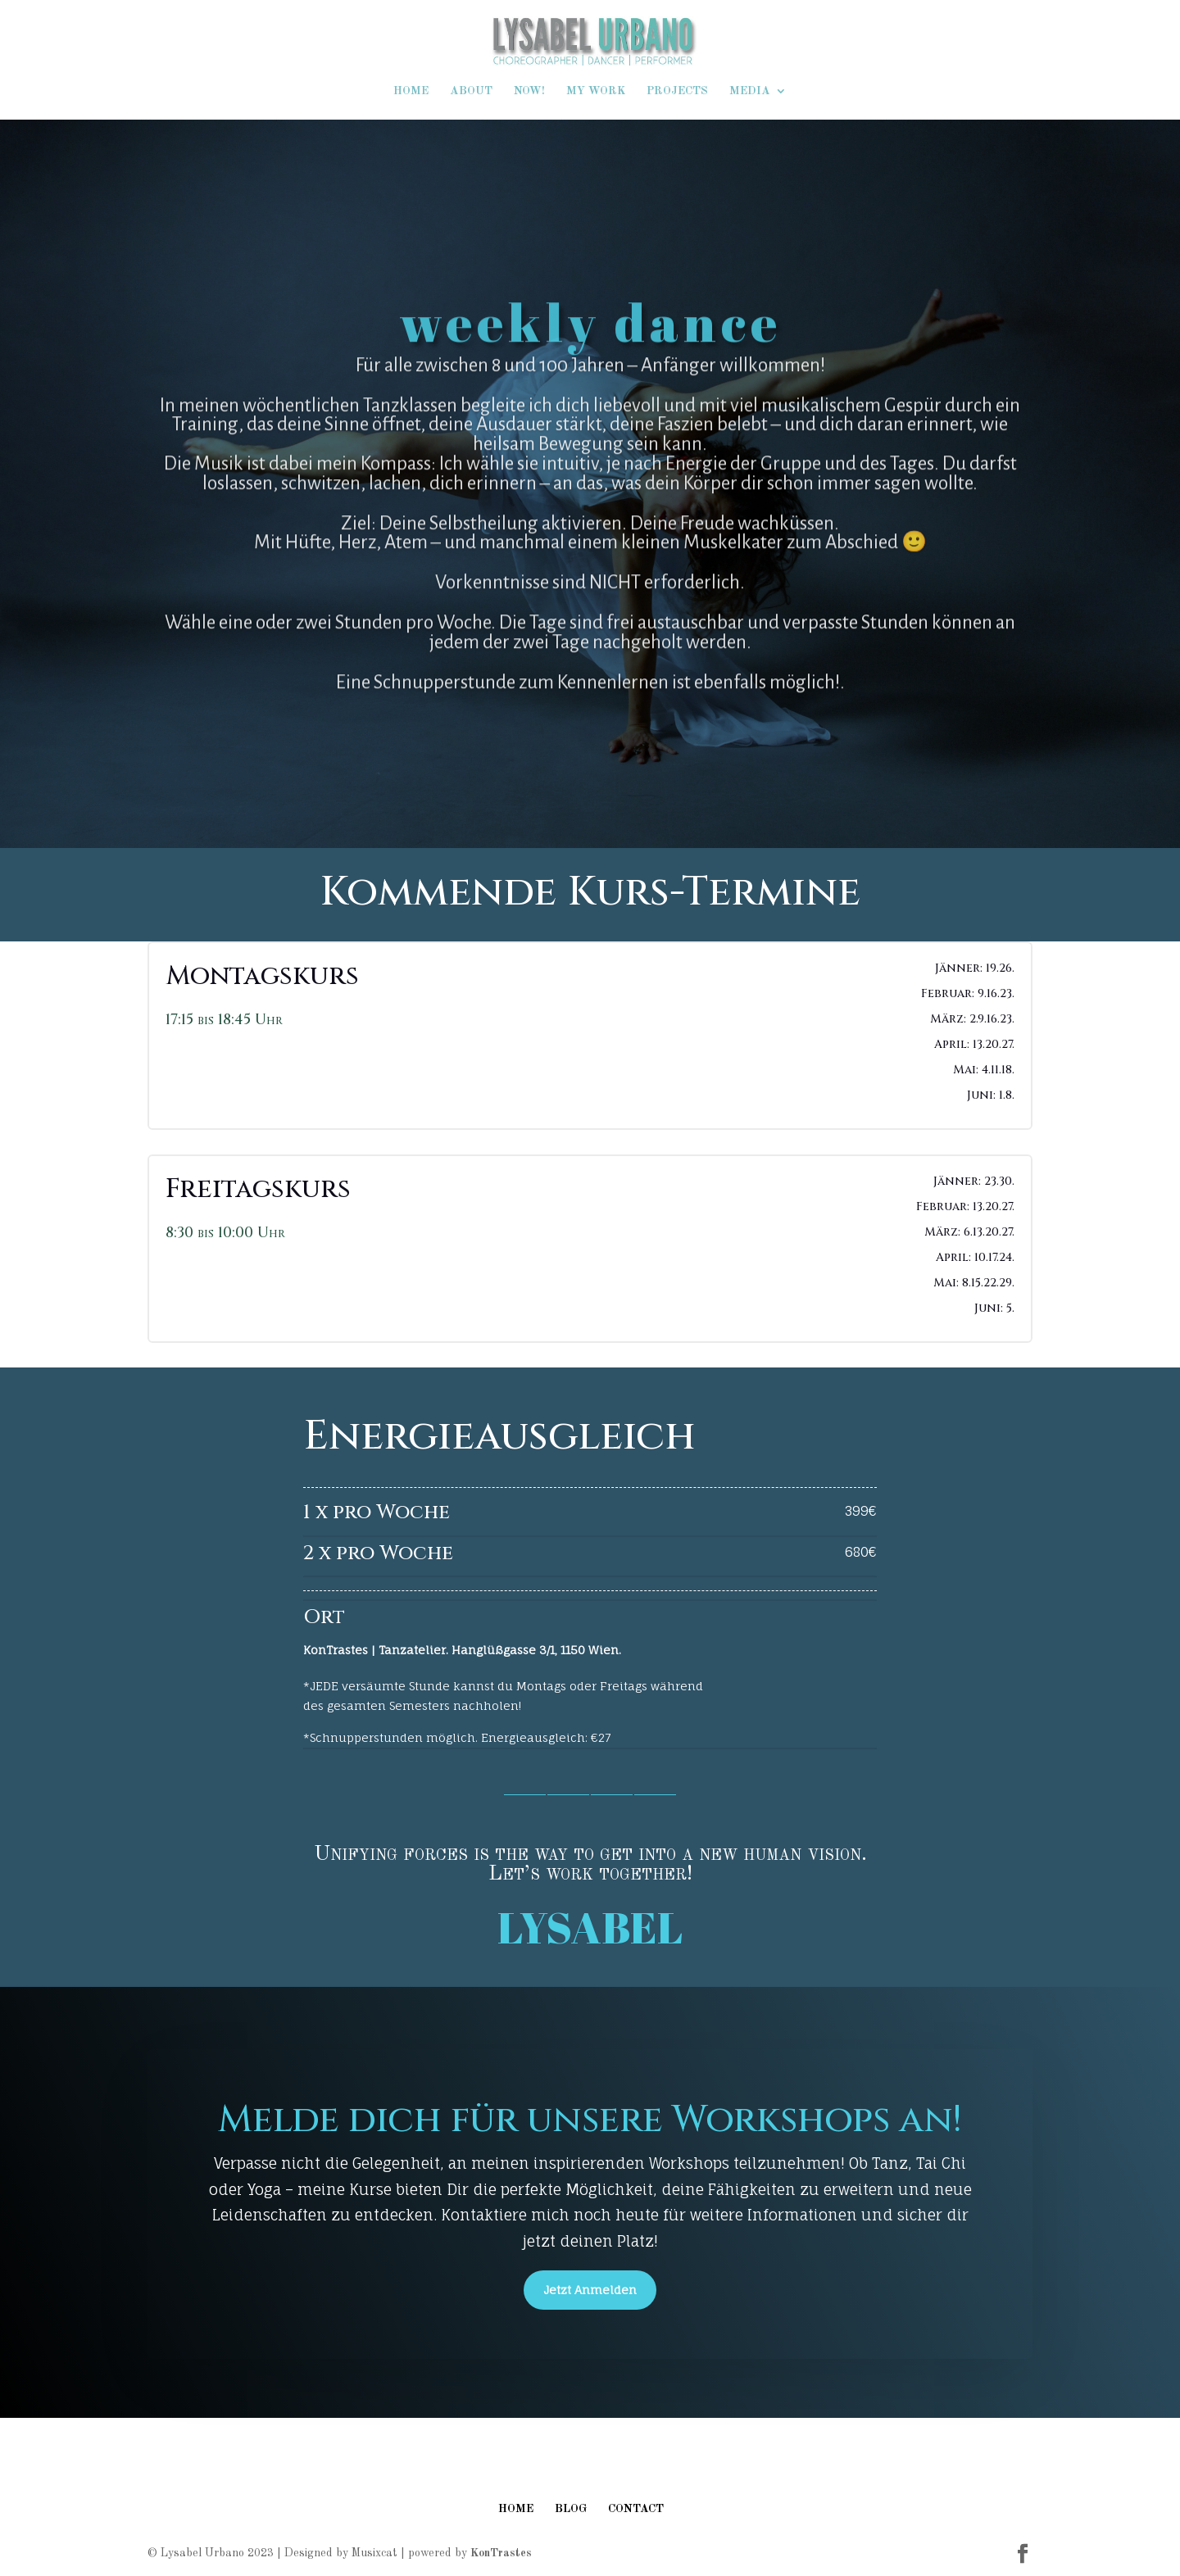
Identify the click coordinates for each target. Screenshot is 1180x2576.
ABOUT (471, 91)
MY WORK (595, 91)
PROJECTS (677, 91)
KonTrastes (501, 2553)
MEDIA (749, 91)
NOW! (529, 91)
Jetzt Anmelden (590, 2290)
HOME (411, 91)
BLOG (571, 2509)
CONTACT (636, 2509)
